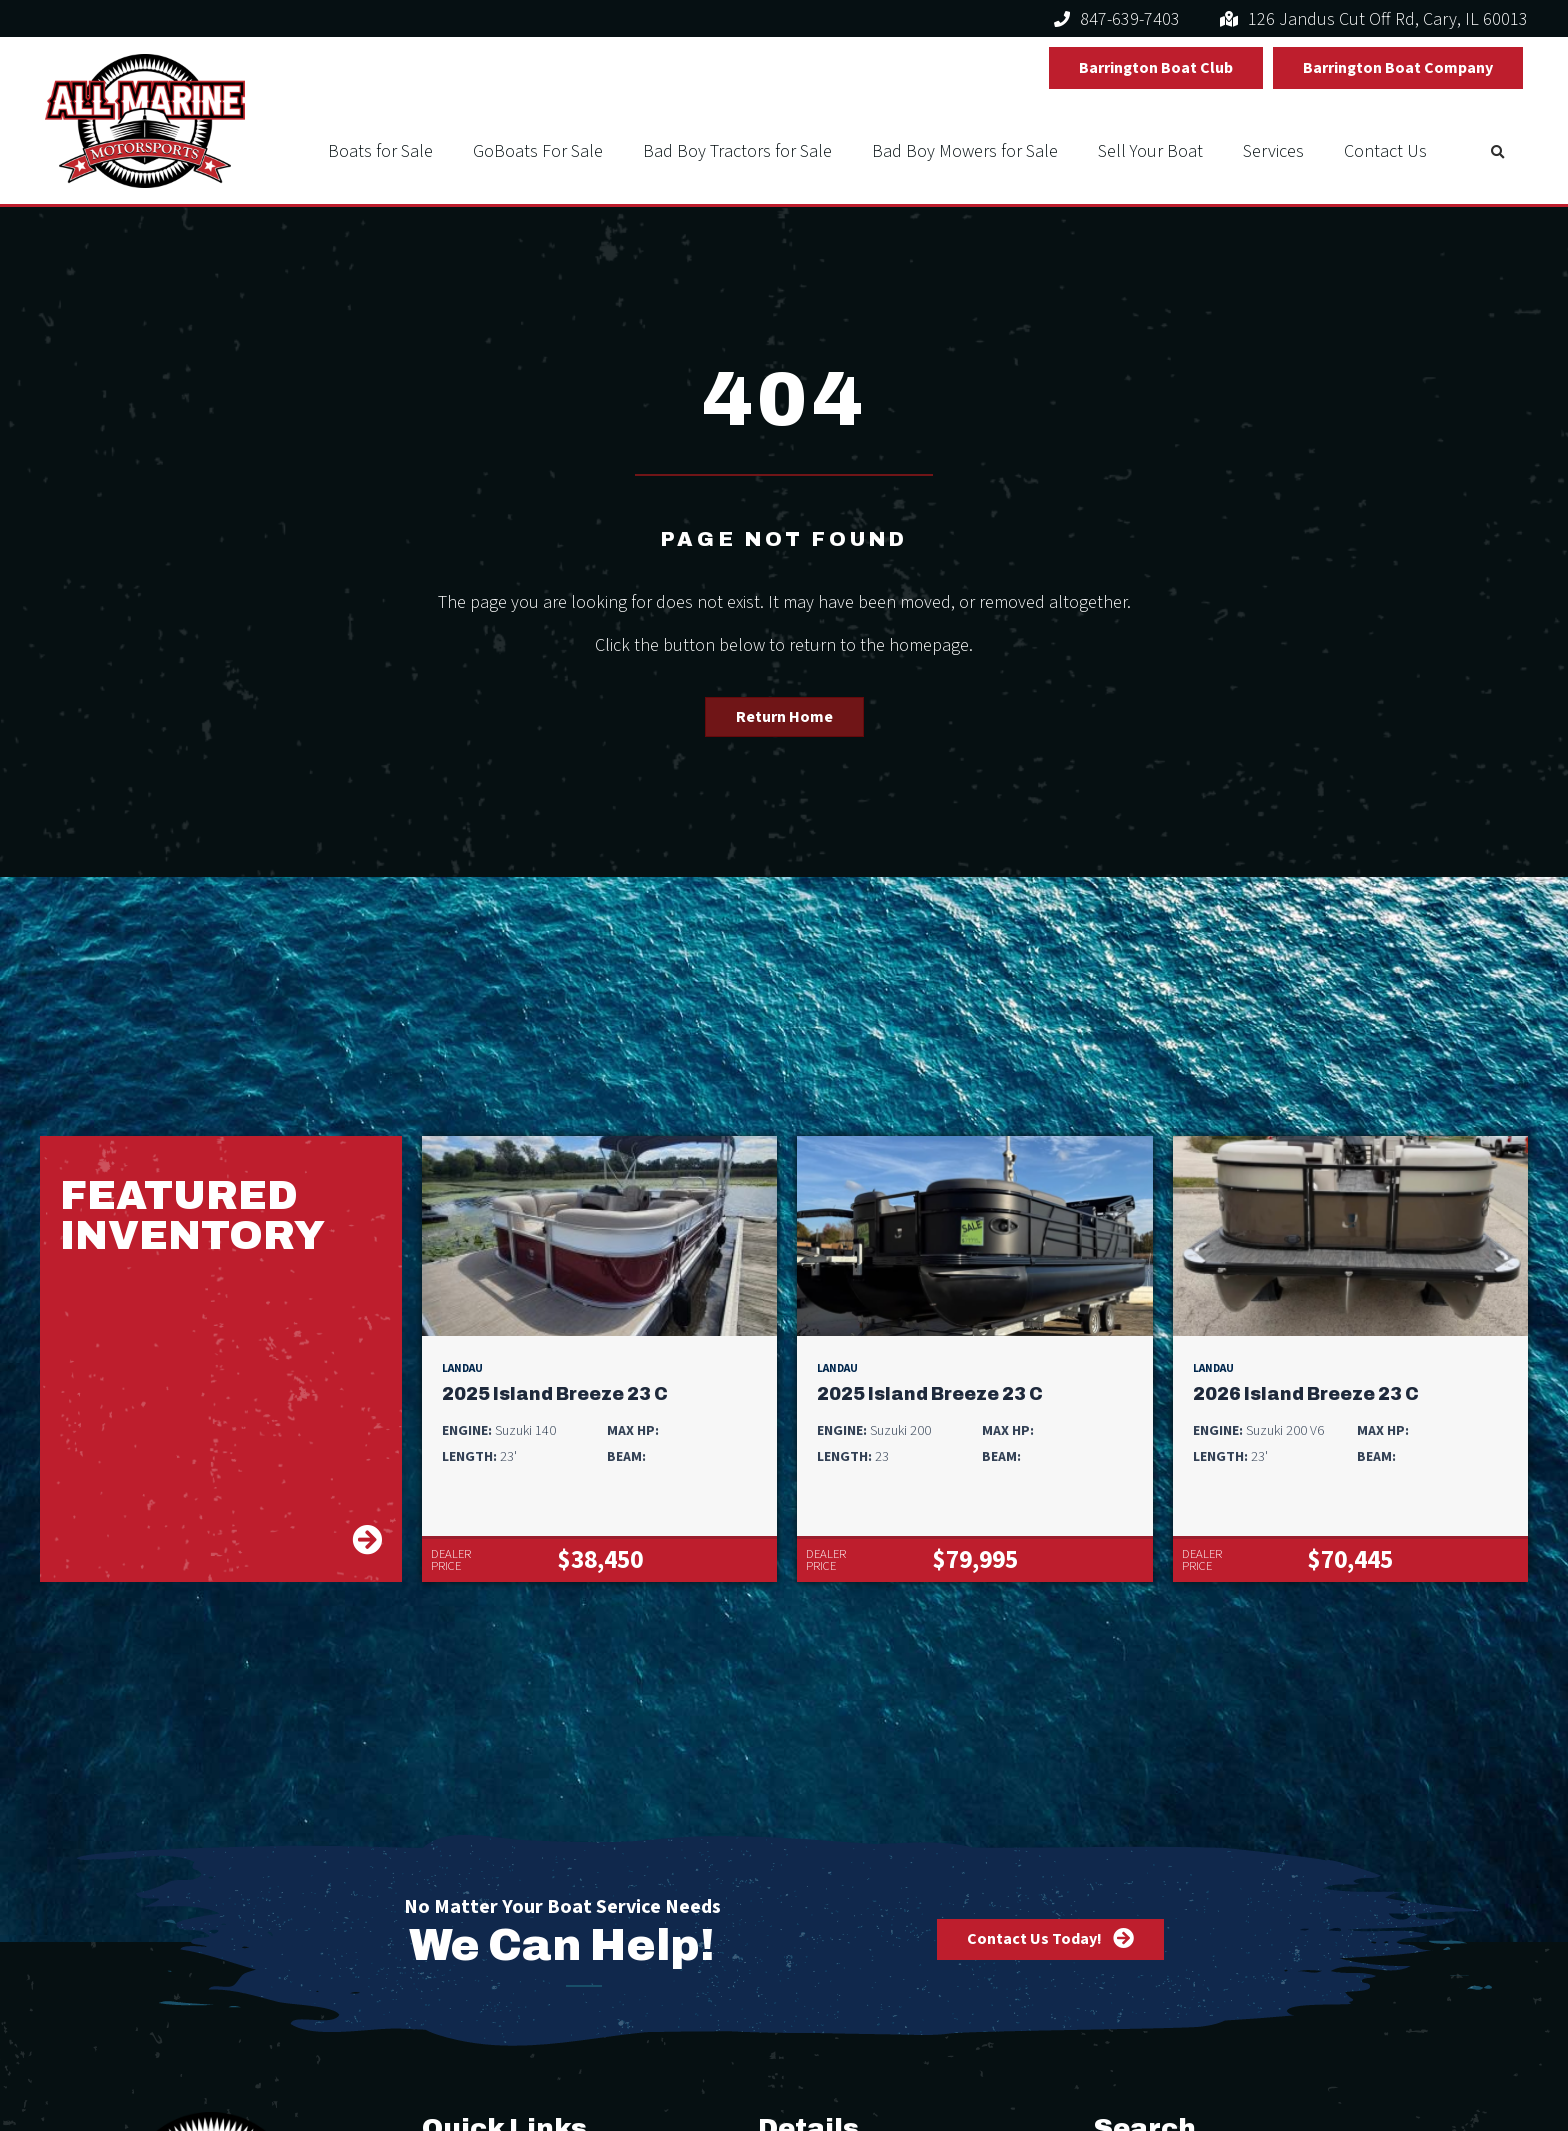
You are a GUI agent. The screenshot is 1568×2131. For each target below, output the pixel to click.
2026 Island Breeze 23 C (1306, 1394)
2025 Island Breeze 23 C (555, 1394)
